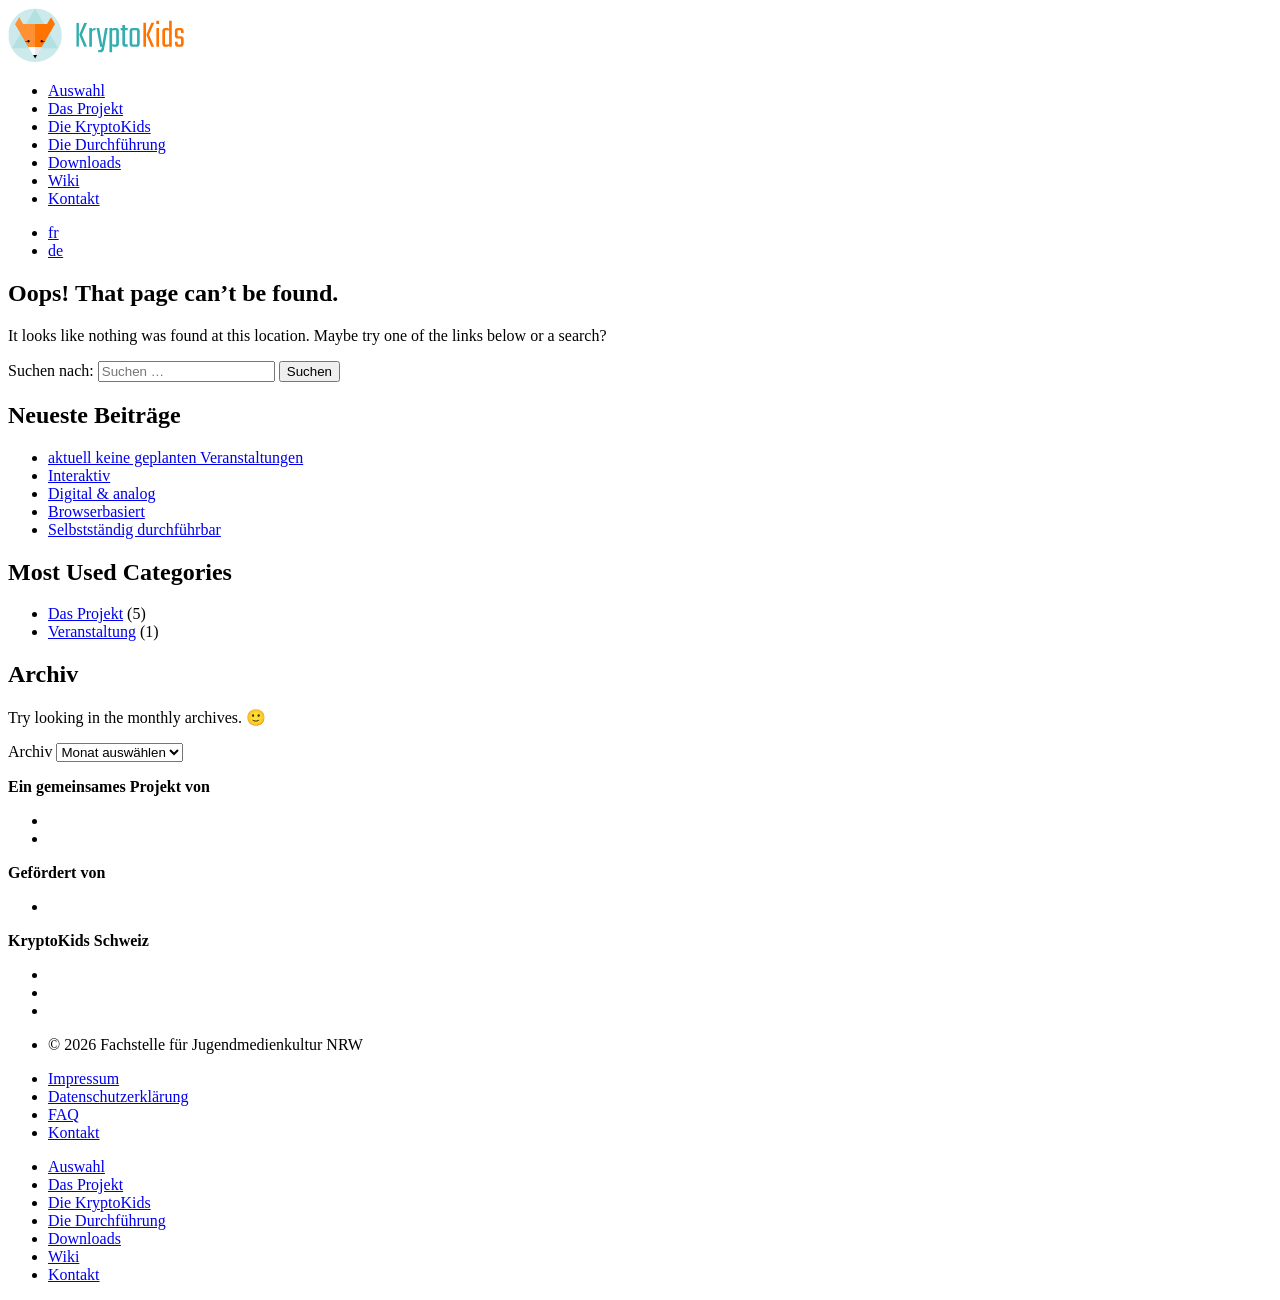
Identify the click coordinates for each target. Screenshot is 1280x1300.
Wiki (63, 180)
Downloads (84, 162)
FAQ (63, 1114)
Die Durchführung (107, 144)
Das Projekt (85, 108)
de (55, 250)
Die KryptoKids (99, 126)
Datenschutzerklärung (118, 1096)
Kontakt (74, 198)
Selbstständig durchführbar (134, 529)
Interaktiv (79, 475)
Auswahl (76, 90)
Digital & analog (102, 493)
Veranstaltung (92, 631)
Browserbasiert (96, 511)
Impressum (83, 1078)
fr (53, 232)
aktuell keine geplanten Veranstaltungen (175, 457)
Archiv (30, 751)
